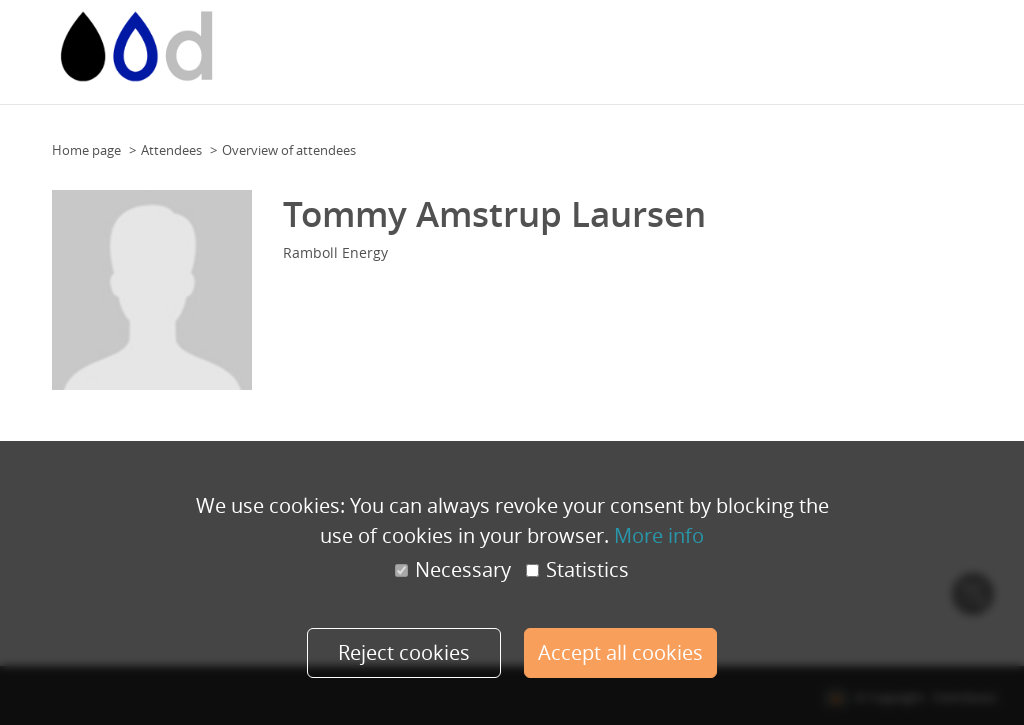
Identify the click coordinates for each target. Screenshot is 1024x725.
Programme (846, 46)
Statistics (577, 570)
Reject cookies (402, 652)
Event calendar (417, 46)
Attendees (171, 150)
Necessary (453, 570)
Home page (86, 150)
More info (659, 534)
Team (739, 46)
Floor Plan (607, 46)
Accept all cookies (622, 652)
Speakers (921, 46)
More (975, 46)
